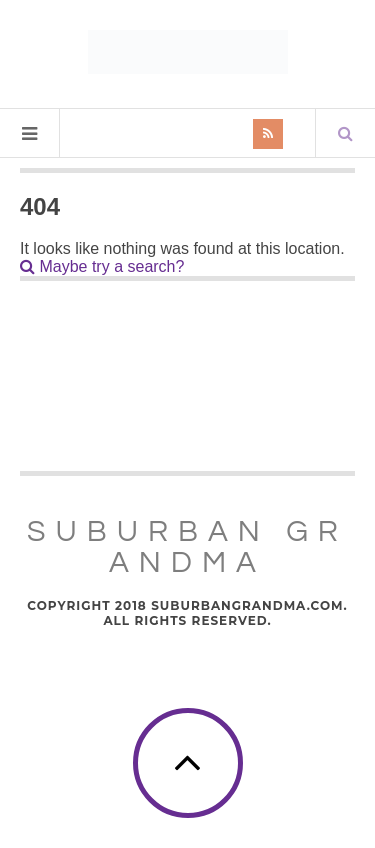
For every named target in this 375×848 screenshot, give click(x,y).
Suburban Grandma (187, 547)
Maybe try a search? (102, 266)
